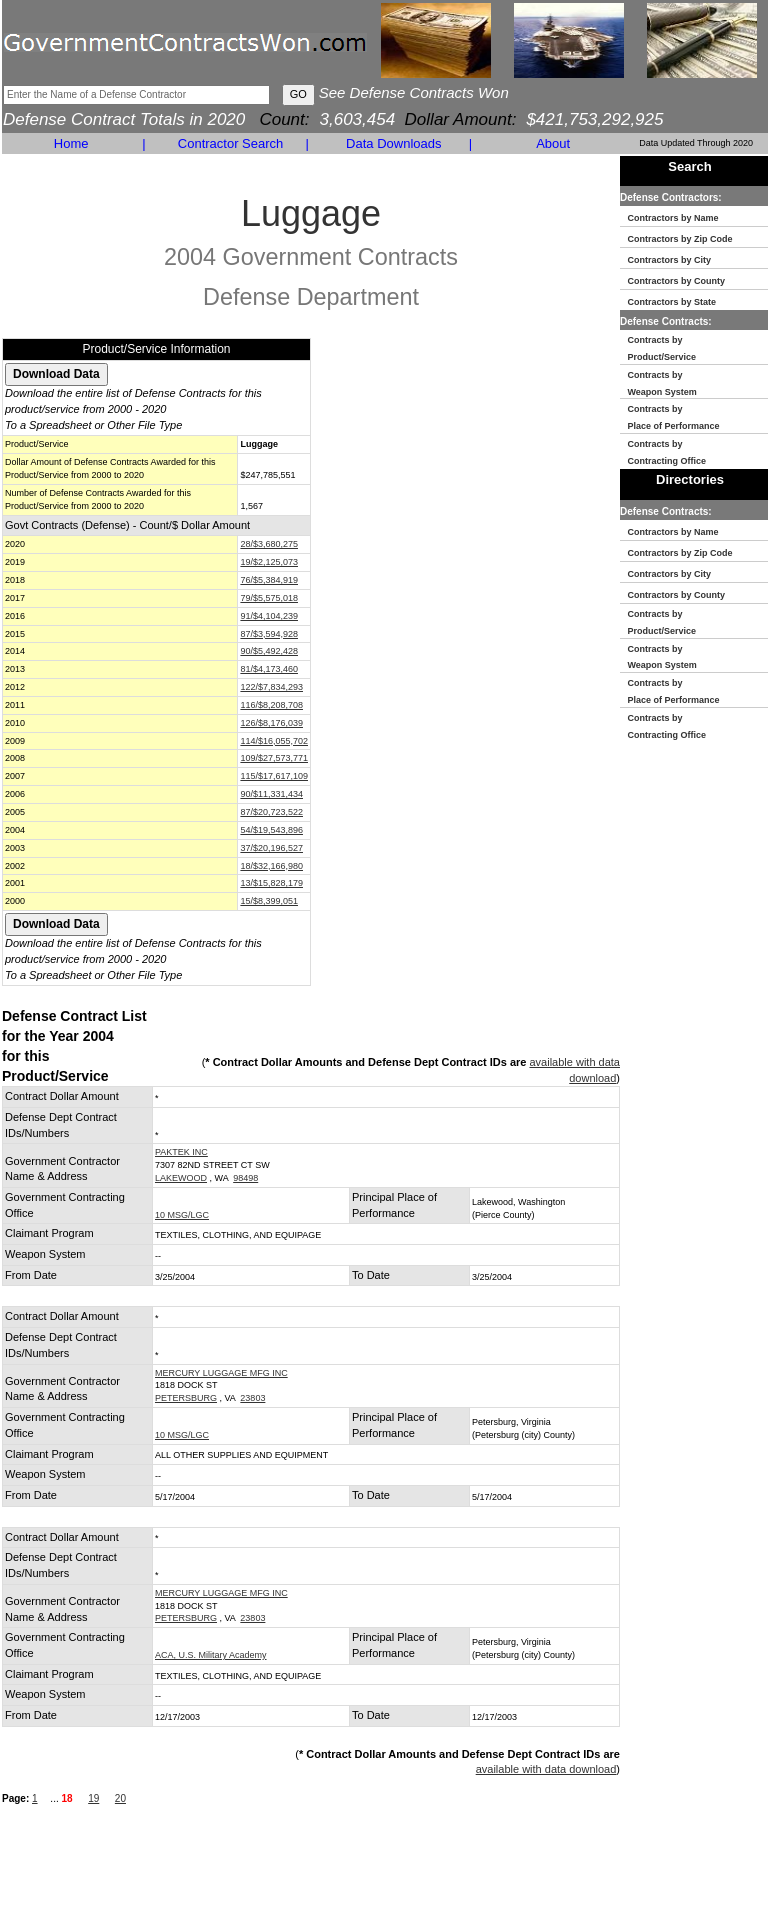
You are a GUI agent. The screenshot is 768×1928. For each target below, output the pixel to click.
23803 (252, 1398)
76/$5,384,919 (269, 580)
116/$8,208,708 (271, 705)
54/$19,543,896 (271, 830)
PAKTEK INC (181, 1152)
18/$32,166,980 (271, 866)
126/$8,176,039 (271, 723)
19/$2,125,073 (269, 562)
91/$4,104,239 (269, 616)
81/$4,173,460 (269, 669)
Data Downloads (393, 143)
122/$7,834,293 (271, 687)
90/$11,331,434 (271, 794)
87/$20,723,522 (271, 812)
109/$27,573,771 (274, 758)
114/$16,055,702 (274, 741)
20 (120, 1798)
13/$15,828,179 (271, 883)
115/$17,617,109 (274, 776)
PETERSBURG (186, 1398)
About (553, 143)
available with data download (546, 1769)
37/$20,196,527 (271, 848)
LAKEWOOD (181, 1178)
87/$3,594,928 (269, 634)
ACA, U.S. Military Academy (211, 1655)
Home (71, 143)
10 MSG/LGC (182, 1215)
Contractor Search (231, 143)
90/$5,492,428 (269, 651)
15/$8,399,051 (269, 901)
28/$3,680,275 (269, 544)
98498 (245, 1178)
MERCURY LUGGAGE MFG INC (221, 1373)
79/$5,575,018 (269, 598)
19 (93, 1798)
